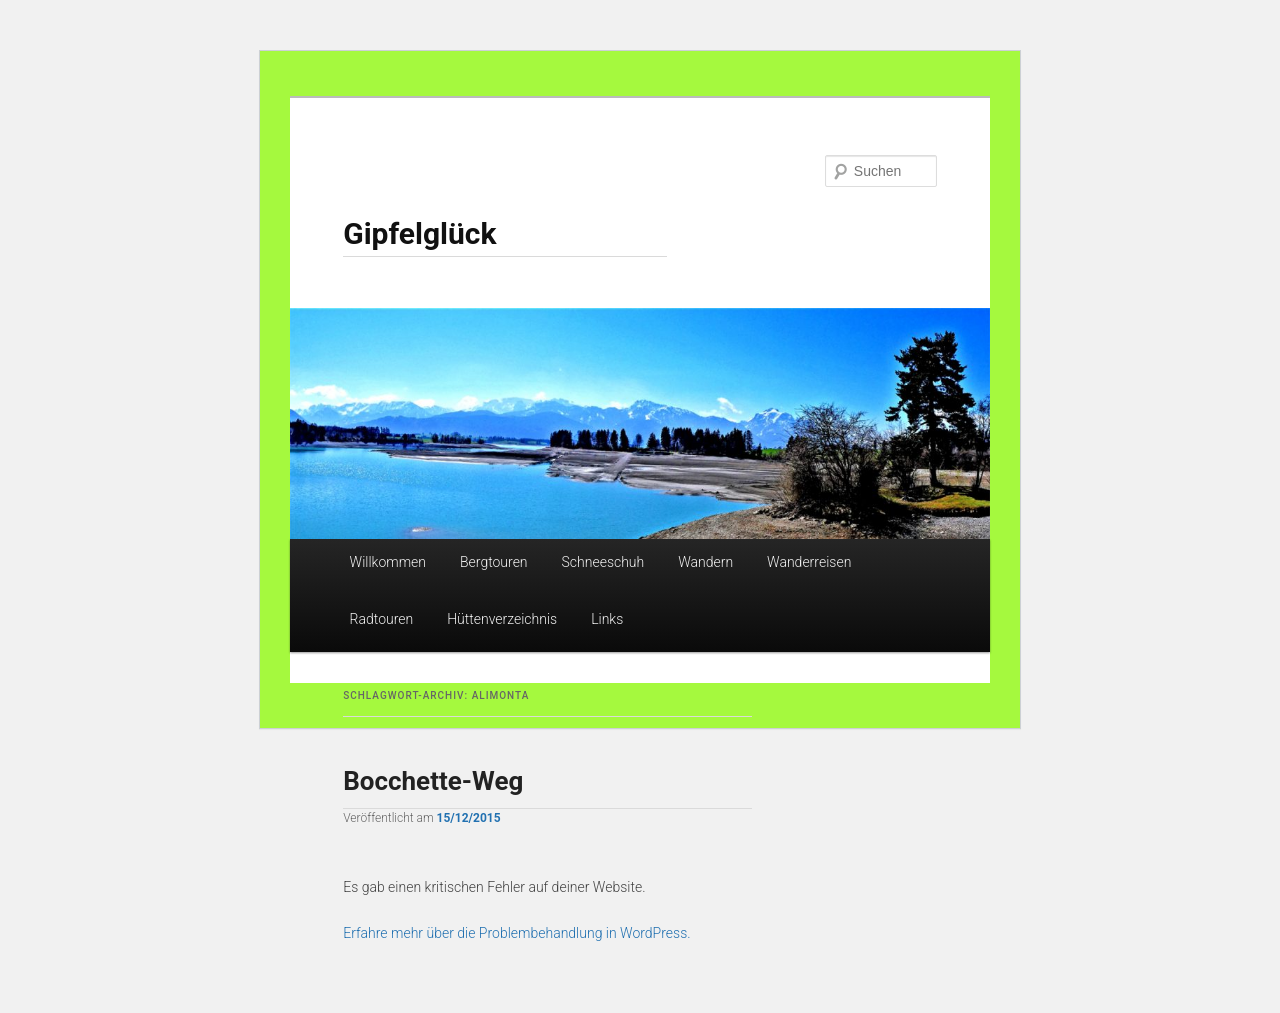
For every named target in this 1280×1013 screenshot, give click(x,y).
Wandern (705, 562)
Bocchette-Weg (433, 781)
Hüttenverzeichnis (502, 619)
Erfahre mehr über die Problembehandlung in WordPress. (516, 933)
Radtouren (382, 619)
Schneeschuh (603, 562)
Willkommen (388, 562)
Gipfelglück (419, 233)
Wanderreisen (809, 562)
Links (607, 619)
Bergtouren (494, 562)
